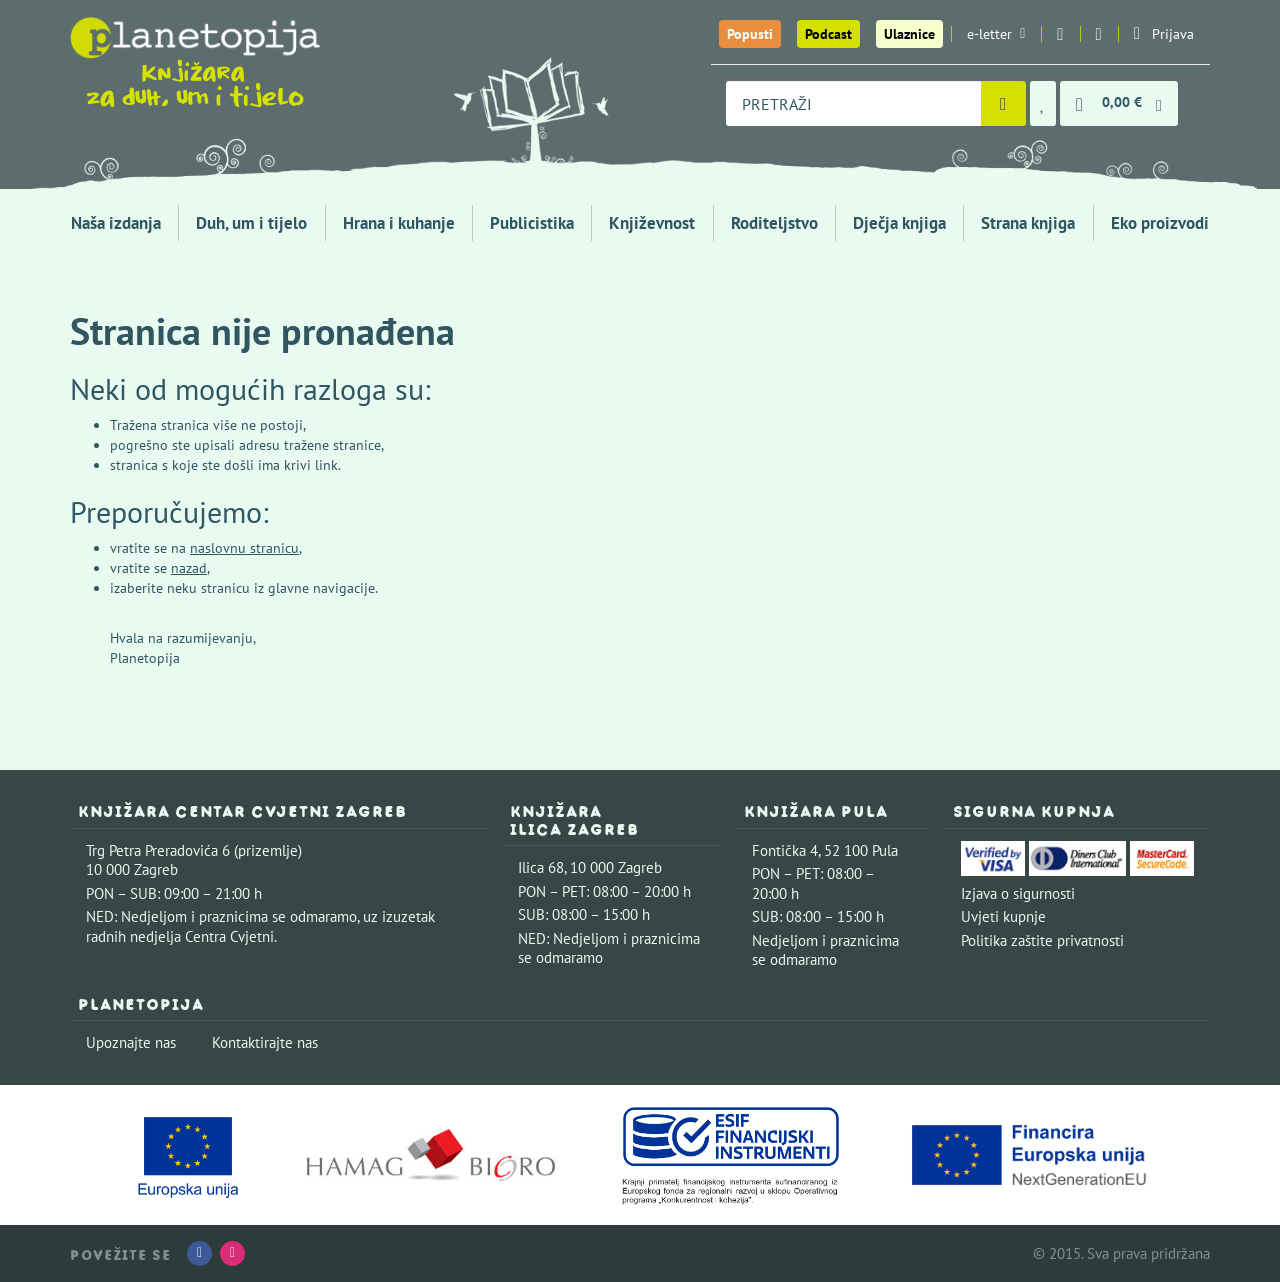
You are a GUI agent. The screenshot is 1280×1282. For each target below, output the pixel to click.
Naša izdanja (116, 223)
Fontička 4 (785, 850)
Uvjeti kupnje (1003, 916)
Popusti (750, 34)
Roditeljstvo (774, 223)
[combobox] (853, 103)
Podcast (828, 34)
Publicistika (532, 223)
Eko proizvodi (1160, 223)
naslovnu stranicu (244, 548)
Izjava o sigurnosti (1018, 893)
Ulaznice (909, 34)
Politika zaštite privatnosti (1042, 940)
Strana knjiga (1028, 223)
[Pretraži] (1003, 103)
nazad (189, 568)
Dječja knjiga (899, 223)
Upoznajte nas (131, 1042)
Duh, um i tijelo (251, 223)
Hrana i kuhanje (399, 223)
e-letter (996, 34)
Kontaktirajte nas (265, 1042)
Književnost (652, 223)
